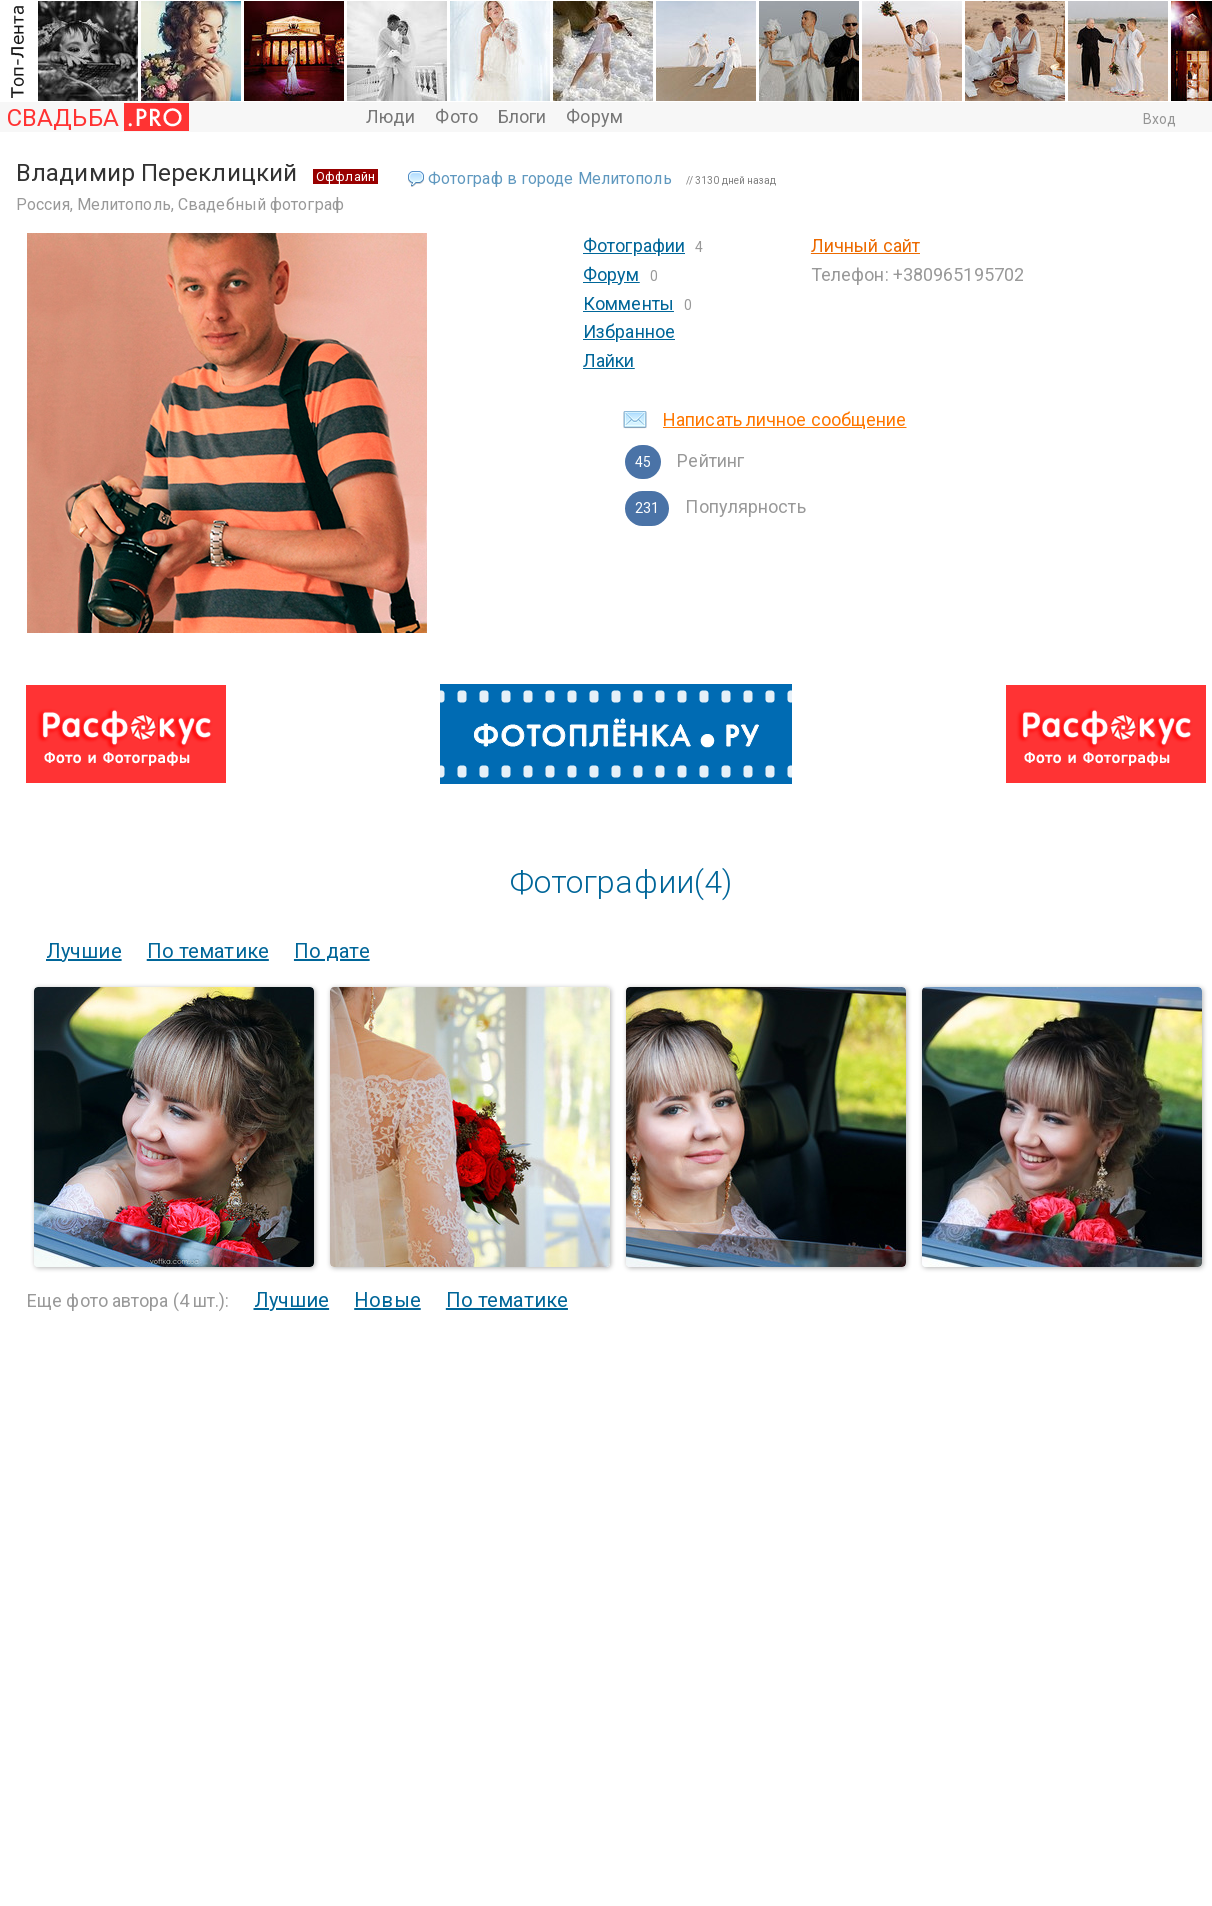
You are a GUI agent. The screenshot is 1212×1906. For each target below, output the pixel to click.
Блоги (522, 116)
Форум (594, 116)
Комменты (628, 303)
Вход (1159, 119)
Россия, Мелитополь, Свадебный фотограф (180, 204)
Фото (456, 116)
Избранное (629, 331)
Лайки (609, 360)
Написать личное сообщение (785, 419)
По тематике (208, 951)
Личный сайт (865, 245)
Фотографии (634, 245)
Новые (387, 1300)
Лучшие (84, 951)
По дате (332, 951)
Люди (390, 116)
